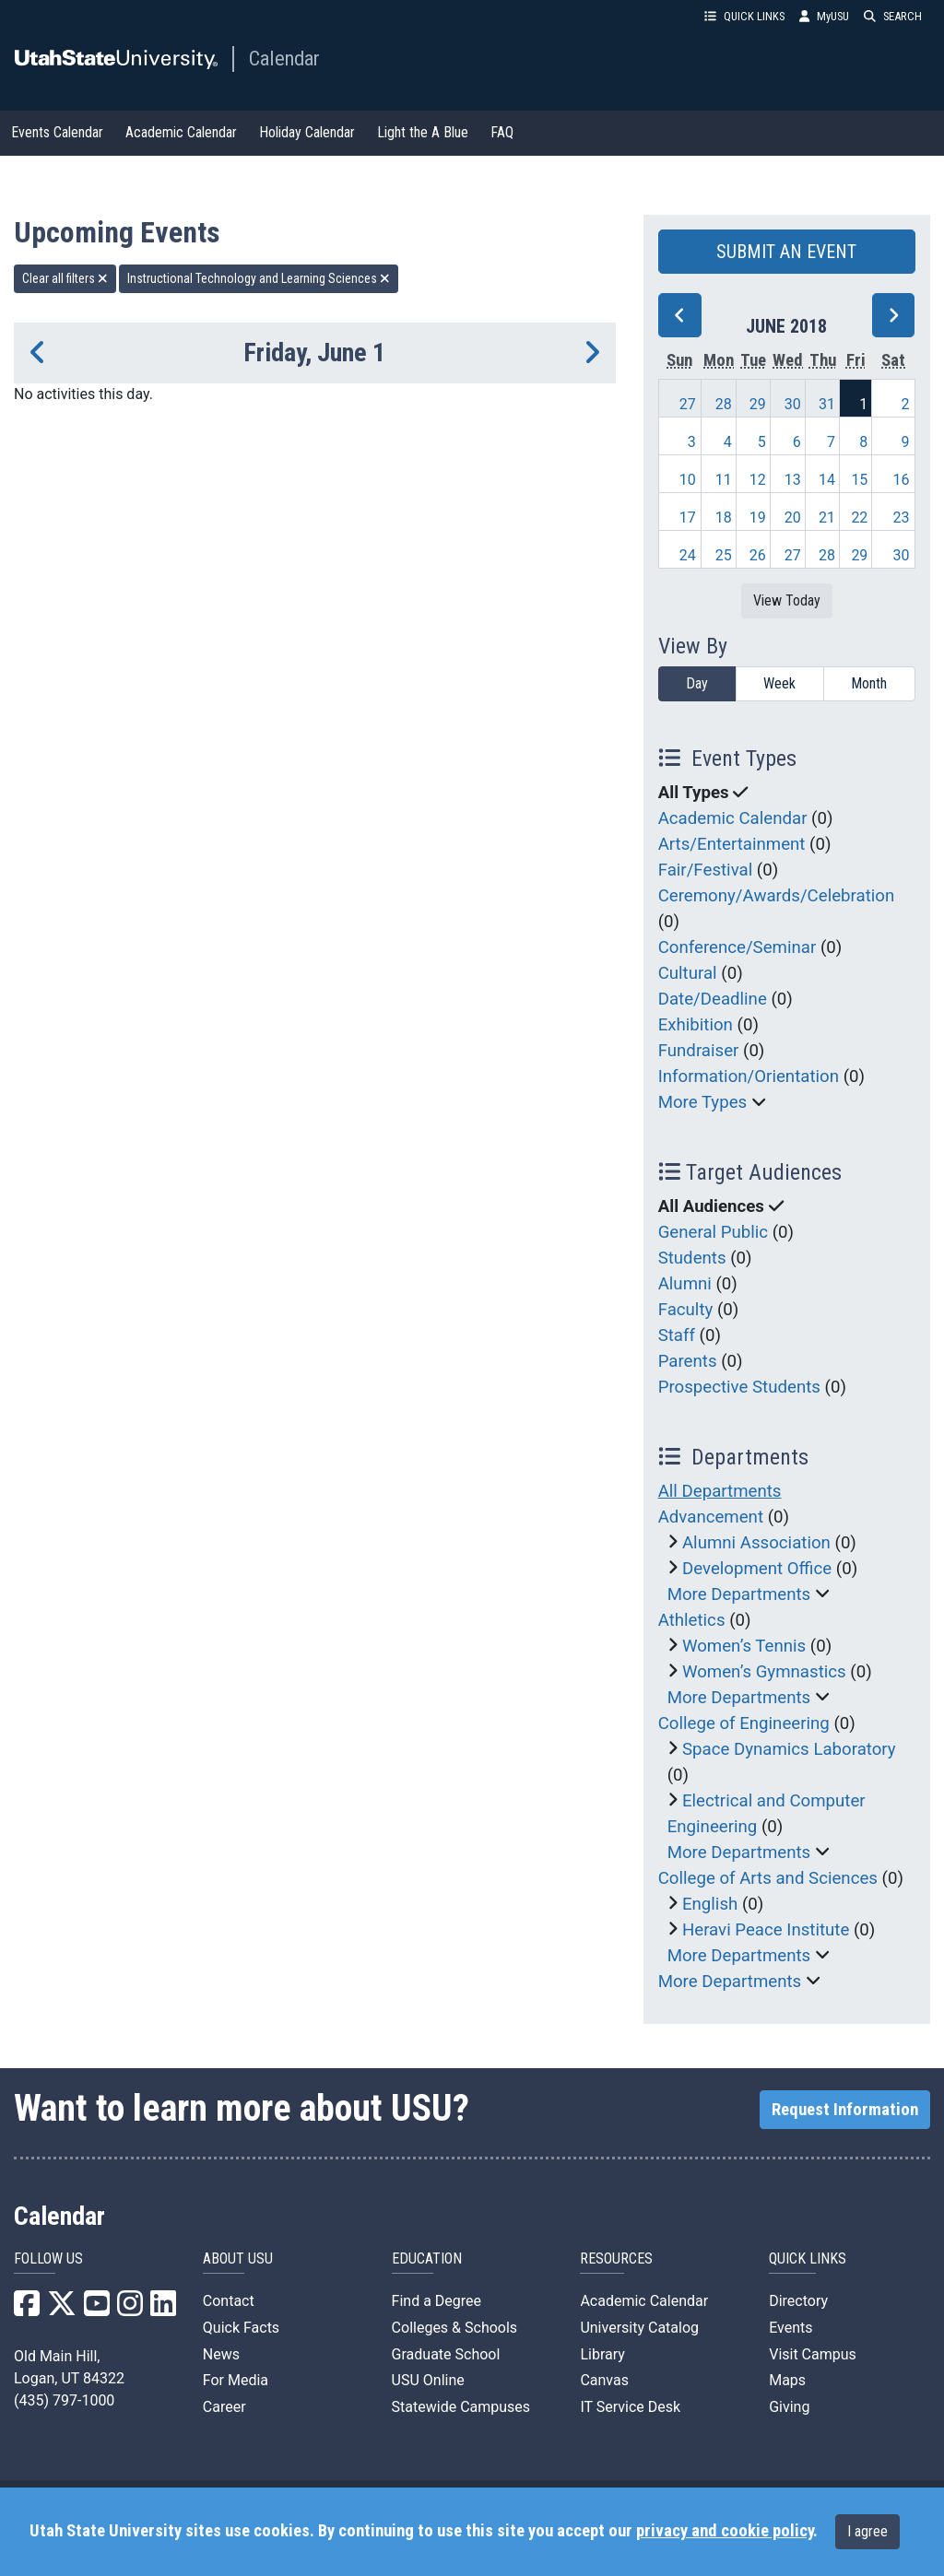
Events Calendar (57, 132)
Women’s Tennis (744, 1646)
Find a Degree (436, 2301)
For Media (235, 2380)
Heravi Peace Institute (765, 1930)
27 (687, 404)
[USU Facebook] (27, 2309)
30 (793, 404)
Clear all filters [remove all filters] (65, 278)
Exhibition (695, 1025)
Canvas (604, 2380)
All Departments (720, 1491)
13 (793, 479)
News (221, 2354)
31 (827, 404)
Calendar (284, 58)
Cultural (687, 973)
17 (687, 517)
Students (692, 1258)
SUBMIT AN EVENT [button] (786, 252)
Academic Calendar (181, 132)
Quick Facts (241, 2327)
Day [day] (697, 683)
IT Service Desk (630, 2407)
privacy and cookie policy (724, 2531)
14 (827, 479)
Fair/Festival (705, 870)
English (710, 1904)
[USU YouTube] (97, 2309)
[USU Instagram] (130, 2309)
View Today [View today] (786, 600)
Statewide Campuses (461, 2407)
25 (723, 555)
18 (723, 517)
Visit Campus (812, 2354)
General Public (713, 1232)
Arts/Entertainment (732, 844)
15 (859, 479)
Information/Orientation (748, 1076)
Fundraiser (698, 1051)
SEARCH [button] (893, 16)
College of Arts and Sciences (768, 1878)
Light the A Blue (422, 132)
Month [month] (869, 683)
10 (687, 479)
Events (790, 2327)
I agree (867, 2531)
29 (757, 404)
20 (793, 517)
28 (723, 404)
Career (224, 2407)
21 (827, 517)
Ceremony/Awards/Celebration (776, 896)
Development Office (757, 1569)
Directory (798, 2301)
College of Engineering (744, 1723)
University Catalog (639, 2327)
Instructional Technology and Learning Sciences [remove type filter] (258, 278)
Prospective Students (739, 1387)
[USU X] (62, 2309)
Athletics (692, 1620)
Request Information (845, 2110)
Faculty (686, 1310)
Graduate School (446, 2354)
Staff (676, 1335)
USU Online (428, 2380)
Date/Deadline (712, 999)
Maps (787, 2380)
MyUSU (824, 16)
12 (757, 479)
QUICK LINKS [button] (744, 16)
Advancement (710, 1517)
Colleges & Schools (455, 2327)
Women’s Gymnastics (764, 1672)
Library (602, 2354)
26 (757, 555)
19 (757, 517)
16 (901, 479)
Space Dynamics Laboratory (789, 1749)
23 (901, 517)
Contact (228, 2301)
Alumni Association (756, 1543)
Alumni (685, 1284)
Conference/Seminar (737, 947)
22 (859, 517)
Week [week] (779, 683)
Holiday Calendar (307, 132)
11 (723, 479)
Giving (789, 2407)
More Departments (739, 1594)
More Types (703, 1102)
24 (687, 555)
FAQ (501, 132)
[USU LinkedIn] (163, 2309)
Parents (687, 1361)
